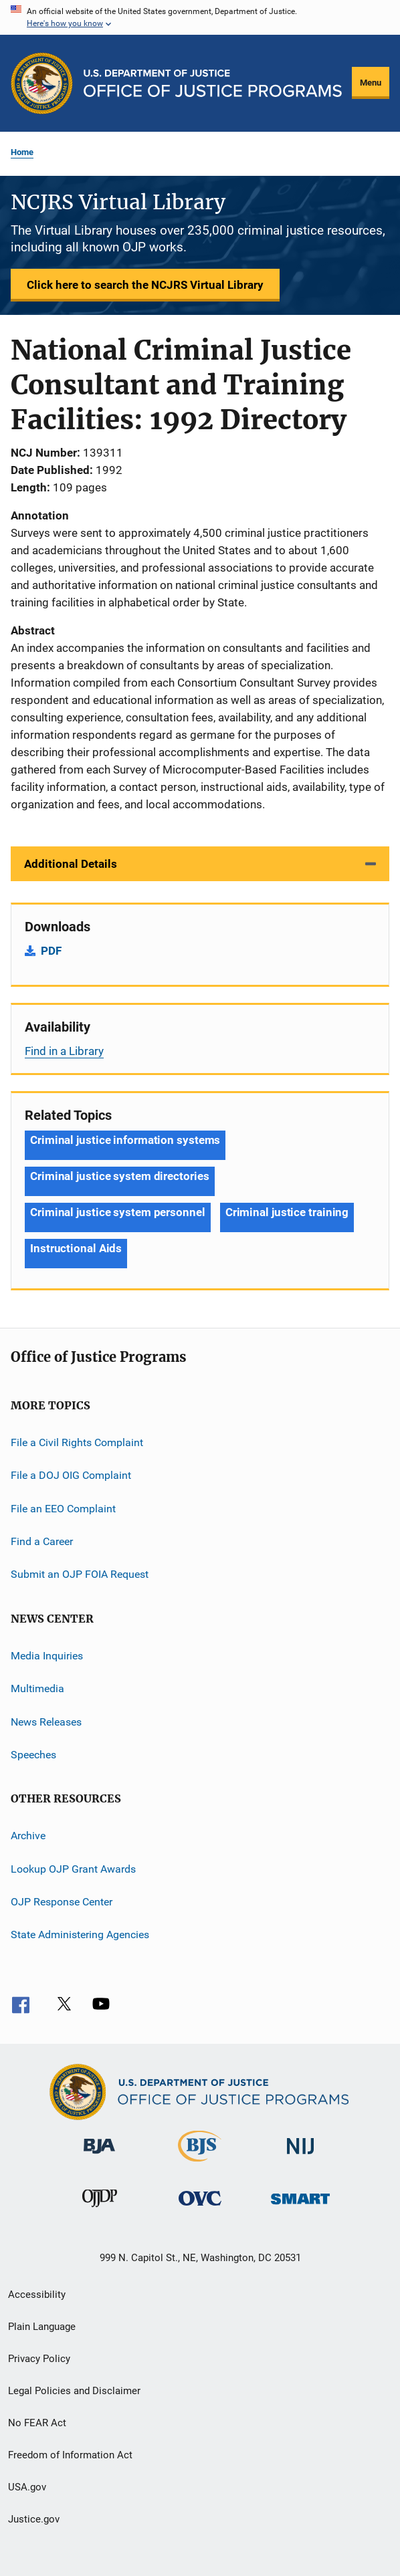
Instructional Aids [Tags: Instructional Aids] (76, 1248)
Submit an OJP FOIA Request (79, 1574)
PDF (51, 950)
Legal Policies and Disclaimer (74, 2391)
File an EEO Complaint (63, 1508)
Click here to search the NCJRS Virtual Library (145, 284)
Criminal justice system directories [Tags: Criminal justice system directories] (119, 1176)
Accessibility (37, 2295)
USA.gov (27, 2487)
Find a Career (42, 1541)
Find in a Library (64, 1051)
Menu (370, 83)
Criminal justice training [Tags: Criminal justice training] (287, 1212)
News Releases (46, 1721)
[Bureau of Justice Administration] (99, 2156)
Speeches (33, 1754)
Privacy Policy (39, 2359)
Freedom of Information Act (70, 2455)
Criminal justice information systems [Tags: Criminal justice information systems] (125, 1140)
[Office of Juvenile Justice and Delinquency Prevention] (99, 2209)
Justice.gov (34, 2519)
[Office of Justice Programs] (42, 83)
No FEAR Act (37, 2423)
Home (22, 152)
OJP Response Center (61, 1901)
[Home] (213, 83)
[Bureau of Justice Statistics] (199, 2164)
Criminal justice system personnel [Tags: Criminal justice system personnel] (117, 1212)
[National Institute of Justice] (300, 2156)
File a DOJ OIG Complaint (71, 1475)
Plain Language (42, 2327)
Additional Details (70, 863)
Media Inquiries (47, 1655)
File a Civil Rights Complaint (77, 1442)
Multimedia (37, 1688)
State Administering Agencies (80, 1934)
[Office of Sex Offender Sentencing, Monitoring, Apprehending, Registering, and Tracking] (300, 2206)
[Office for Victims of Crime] (200, 2208)
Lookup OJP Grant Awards (73, 1868)
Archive (28, 1835)
